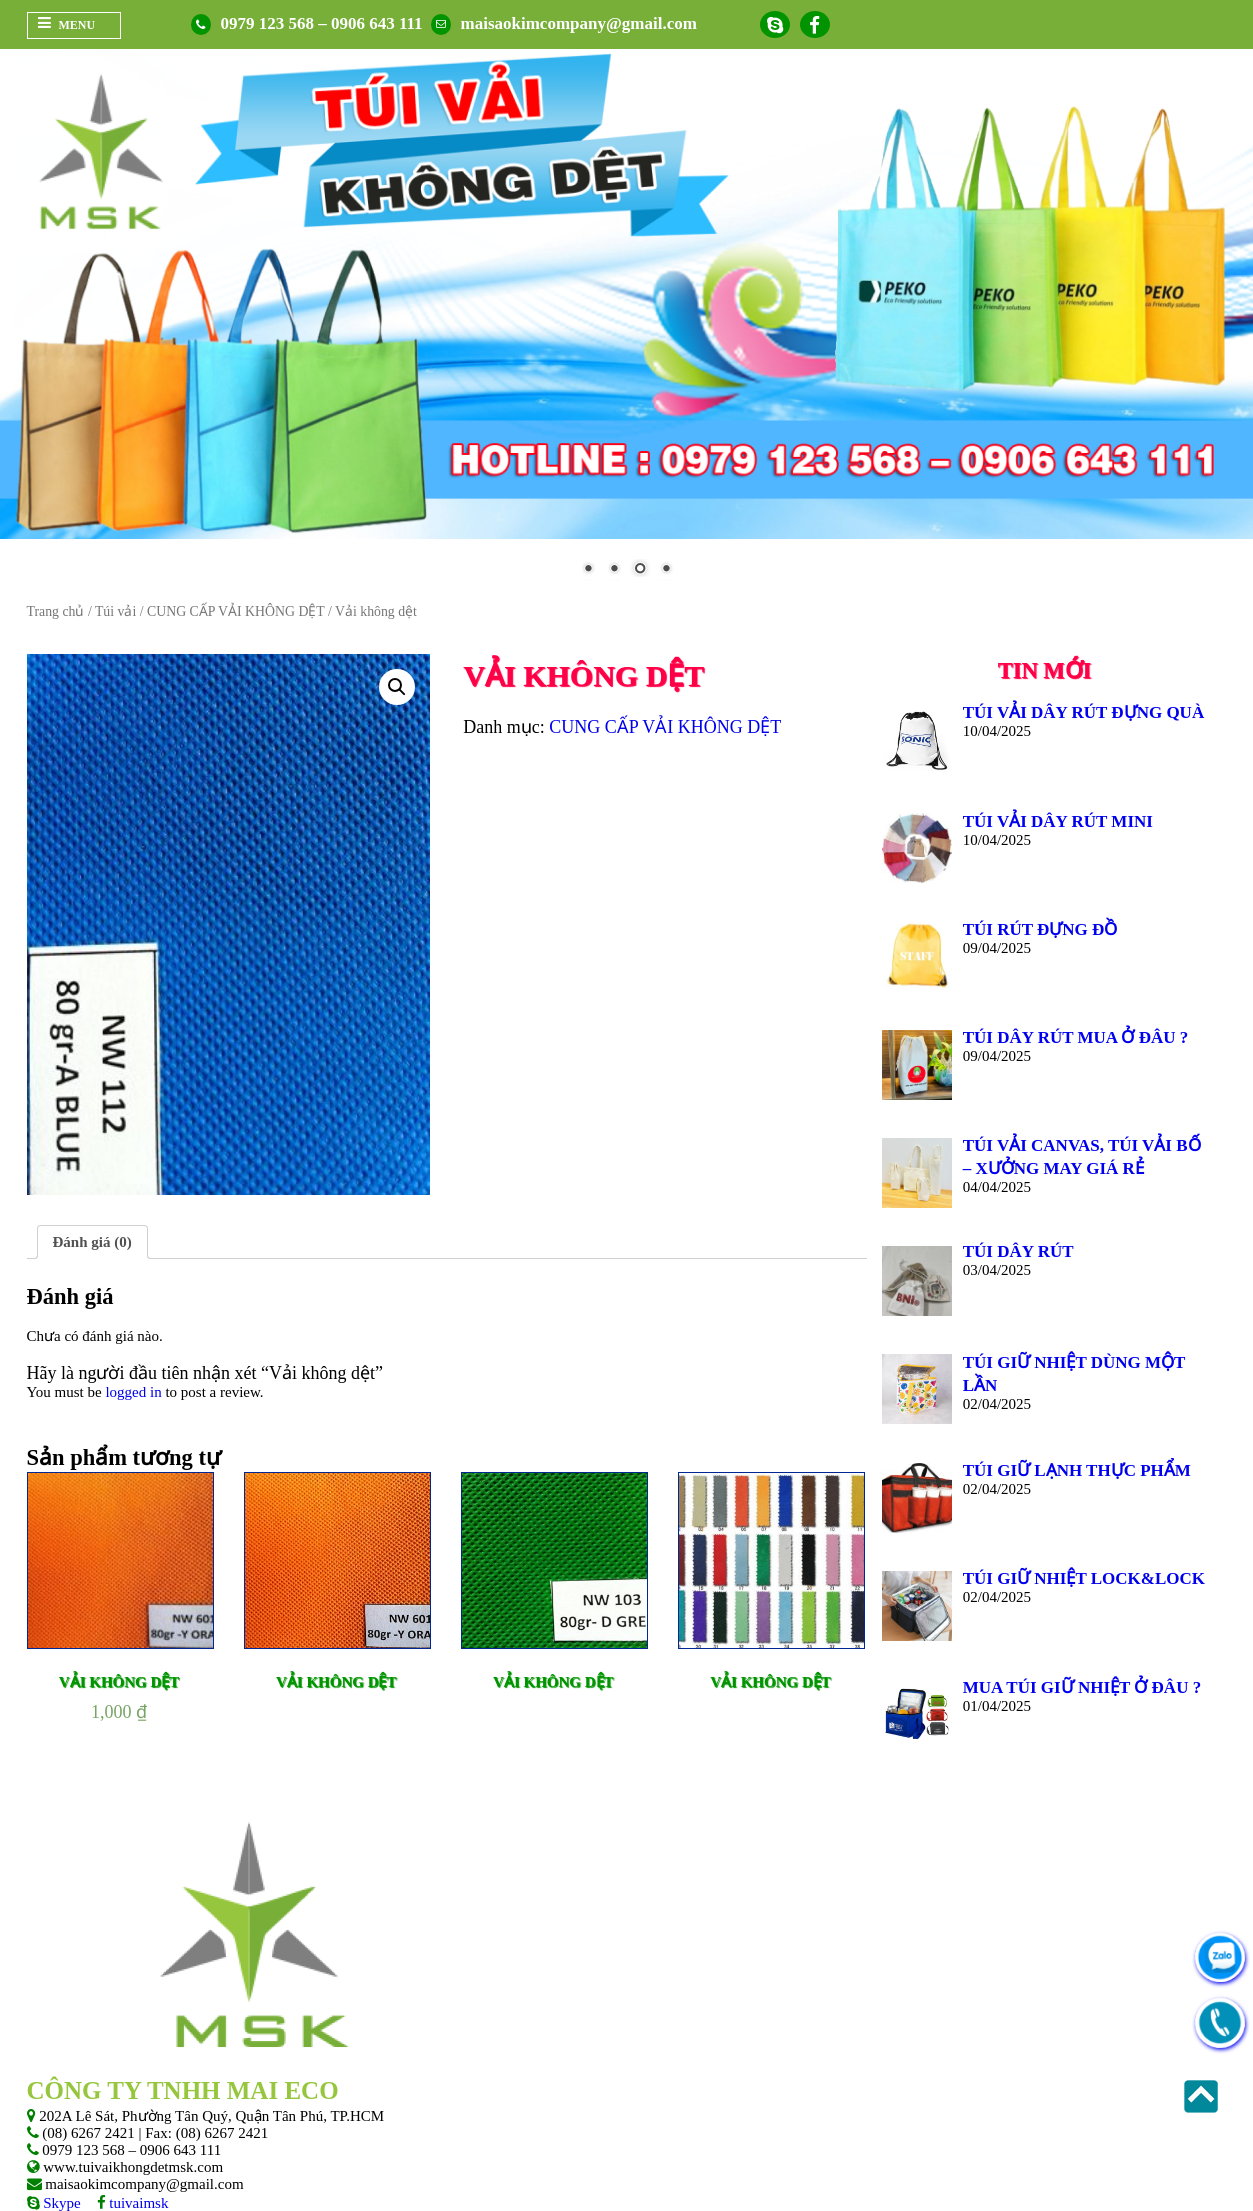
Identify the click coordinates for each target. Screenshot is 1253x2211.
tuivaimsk (137, 2202)
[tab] (92, 1242)
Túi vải (115, 611)
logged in (133, 1391)
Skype (60, 2202)
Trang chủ (56, 611)
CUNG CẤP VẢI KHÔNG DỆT (236, 611)
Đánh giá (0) (92, 1241)
